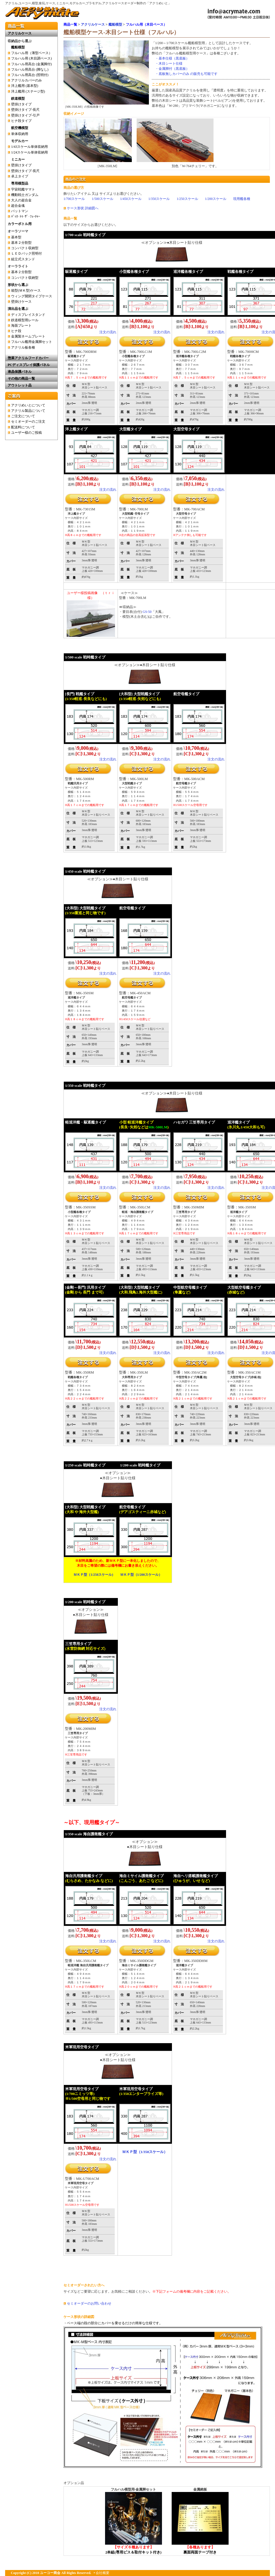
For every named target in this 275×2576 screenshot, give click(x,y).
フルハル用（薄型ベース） (31, 53)
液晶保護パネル (20, 372)
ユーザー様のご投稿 (26, 433)
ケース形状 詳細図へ (82, 208)
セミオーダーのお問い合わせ (89, 2303)
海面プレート (21, 326)
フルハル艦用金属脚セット (31, 342)
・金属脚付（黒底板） (172, 69)
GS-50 (147, 612)
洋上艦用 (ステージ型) (28, 91)
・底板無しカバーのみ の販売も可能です (186, 74)
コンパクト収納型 (24, 248)
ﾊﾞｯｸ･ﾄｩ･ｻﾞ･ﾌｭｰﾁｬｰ (25, 216)
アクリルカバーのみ (26, 80)
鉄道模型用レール (24, 320)
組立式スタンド (23, 259)
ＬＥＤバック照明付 (26, 253)
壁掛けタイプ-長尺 (25, 110)
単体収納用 (19, 134)
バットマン (19, 211)
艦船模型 (115, 24)
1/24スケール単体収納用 (29, 152)
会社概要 (102, 2573)
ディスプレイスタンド (28, 315)
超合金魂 (18, 206)
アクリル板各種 (23, 347)
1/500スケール (102, 199)
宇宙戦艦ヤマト (23, 189)
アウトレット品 (20, 385)
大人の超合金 (21, 200)
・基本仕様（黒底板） (172, 58)
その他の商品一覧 (21, 378)
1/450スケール (130, 199)
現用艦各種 (241, 199)
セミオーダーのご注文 (28, 421)
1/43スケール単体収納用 (29, 147)
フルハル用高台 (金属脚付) (31, 64)
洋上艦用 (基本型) (24, 86)
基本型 (16, 237)
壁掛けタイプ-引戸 (25, 115)
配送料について (23, 427)
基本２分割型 (21, 243)
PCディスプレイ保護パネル (29, 365)
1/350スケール (159, 199)
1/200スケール (215, 199)
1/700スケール (74, 199)
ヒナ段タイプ (21, 121)
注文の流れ (107, 332)
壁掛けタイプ (21, 104)
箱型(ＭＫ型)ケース (26, 290)
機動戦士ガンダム (24, 195)
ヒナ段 (16, 331)
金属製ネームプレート (28, 336)
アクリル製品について (28, 411)
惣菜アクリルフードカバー (28, 358)
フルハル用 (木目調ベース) (31, 58)
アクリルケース (93, 24)
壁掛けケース (21, 302)
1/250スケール (187, 199)
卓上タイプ (19, 176)
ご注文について (23, 416)
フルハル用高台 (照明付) (29, 75)
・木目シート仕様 (168, 64)
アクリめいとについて (28, 405)
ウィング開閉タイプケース (31, 296)
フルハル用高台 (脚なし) (29, 69)
